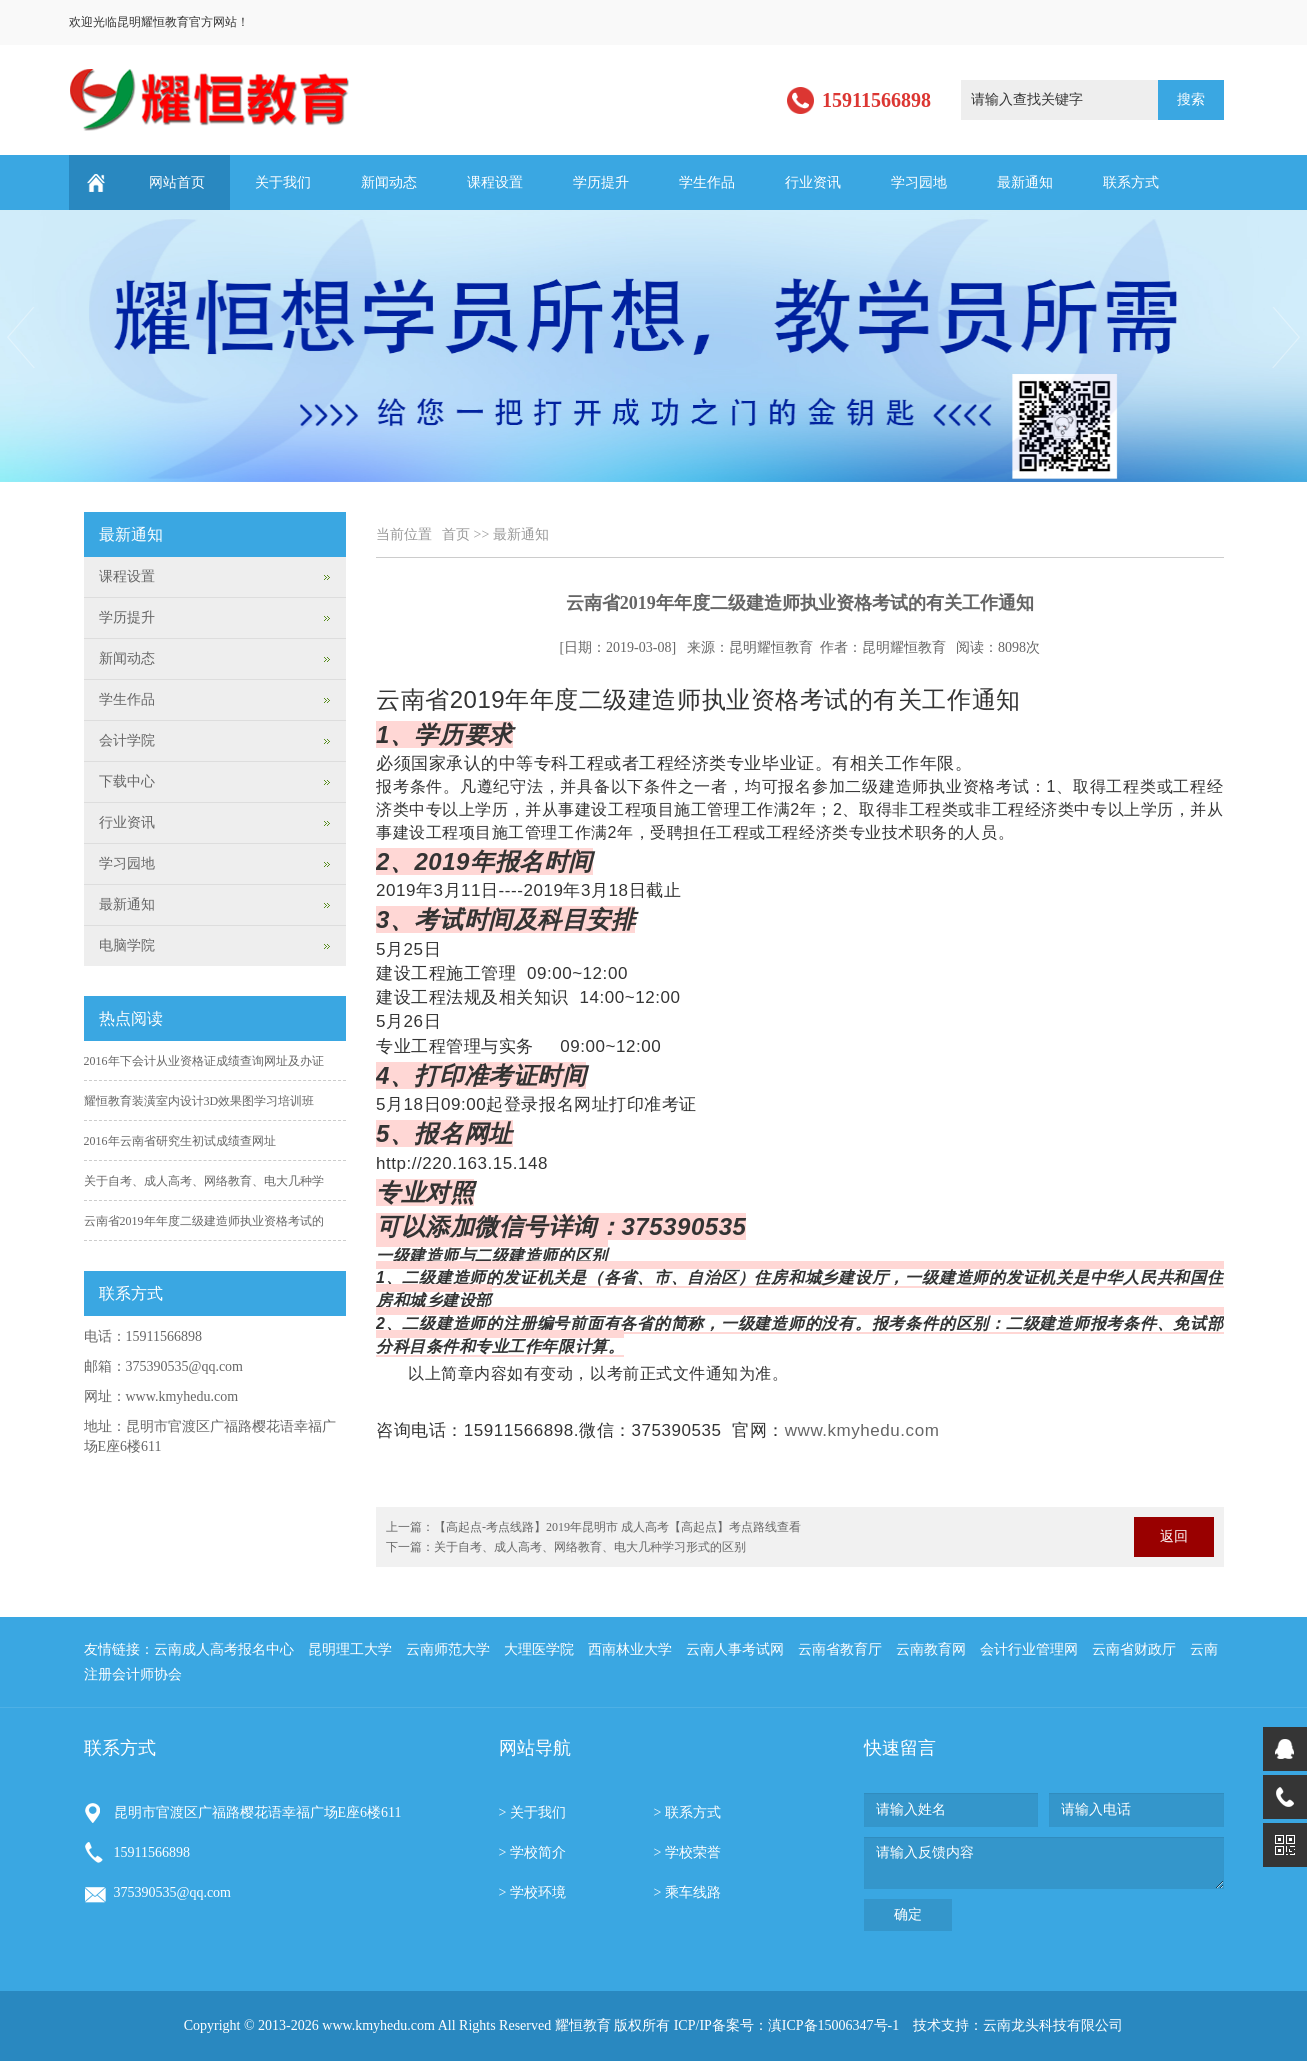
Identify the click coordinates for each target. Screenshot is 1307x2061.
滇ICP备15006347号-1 (833, 2025)
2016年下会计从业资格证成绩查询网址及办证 (204, 1061)
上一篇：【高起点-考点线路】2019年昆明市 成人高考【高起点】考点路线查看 (593, 1527)
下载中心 (127, 781)
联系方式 (1131, 182)
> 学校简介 (532, 1852)
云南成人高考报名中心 (224, 1649)
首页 (456, 534)
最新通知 (1025, 182)
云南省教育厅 (840, 1649)
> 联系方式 (687, 1812)
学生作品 (707, 182)
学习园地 (919, 182)
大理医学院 (539, 1649)
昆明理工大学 (350, 1649)
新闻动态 (389, 182)
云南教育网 (931, 1649)
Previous (19, 337)
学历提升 (601, 182)
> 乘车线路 (687, 1892)
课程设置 (495, 182)
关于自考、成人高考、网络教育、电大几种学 (204, 1181)
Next (1288, 337)
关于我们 (283, 182)
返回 (1174, 1536)
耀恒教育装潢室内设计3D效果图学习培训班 (199, 1101)
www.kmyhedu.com (862, 1430)
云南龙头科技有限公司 (1053, 2025)
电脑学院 (127, 945)
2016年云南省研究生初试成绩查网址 (180, 1141)
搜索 (1191, 99)
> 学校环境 (532, 1892)
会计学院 (127, 740)
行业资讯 (813, 182)
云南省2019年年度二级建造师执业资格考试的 (204, 1221)
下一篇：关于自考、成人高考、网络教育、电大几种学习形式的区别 (566, 1547)
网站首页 (177, 182)
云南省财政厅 (1134, 1649)
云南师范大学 (448, 1649)
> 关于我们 (532, 1812)
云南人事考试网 (735, 1649)
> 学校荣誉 (687, 1852)
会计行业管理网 (1029, 1649)
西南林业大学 (630, 1649)
